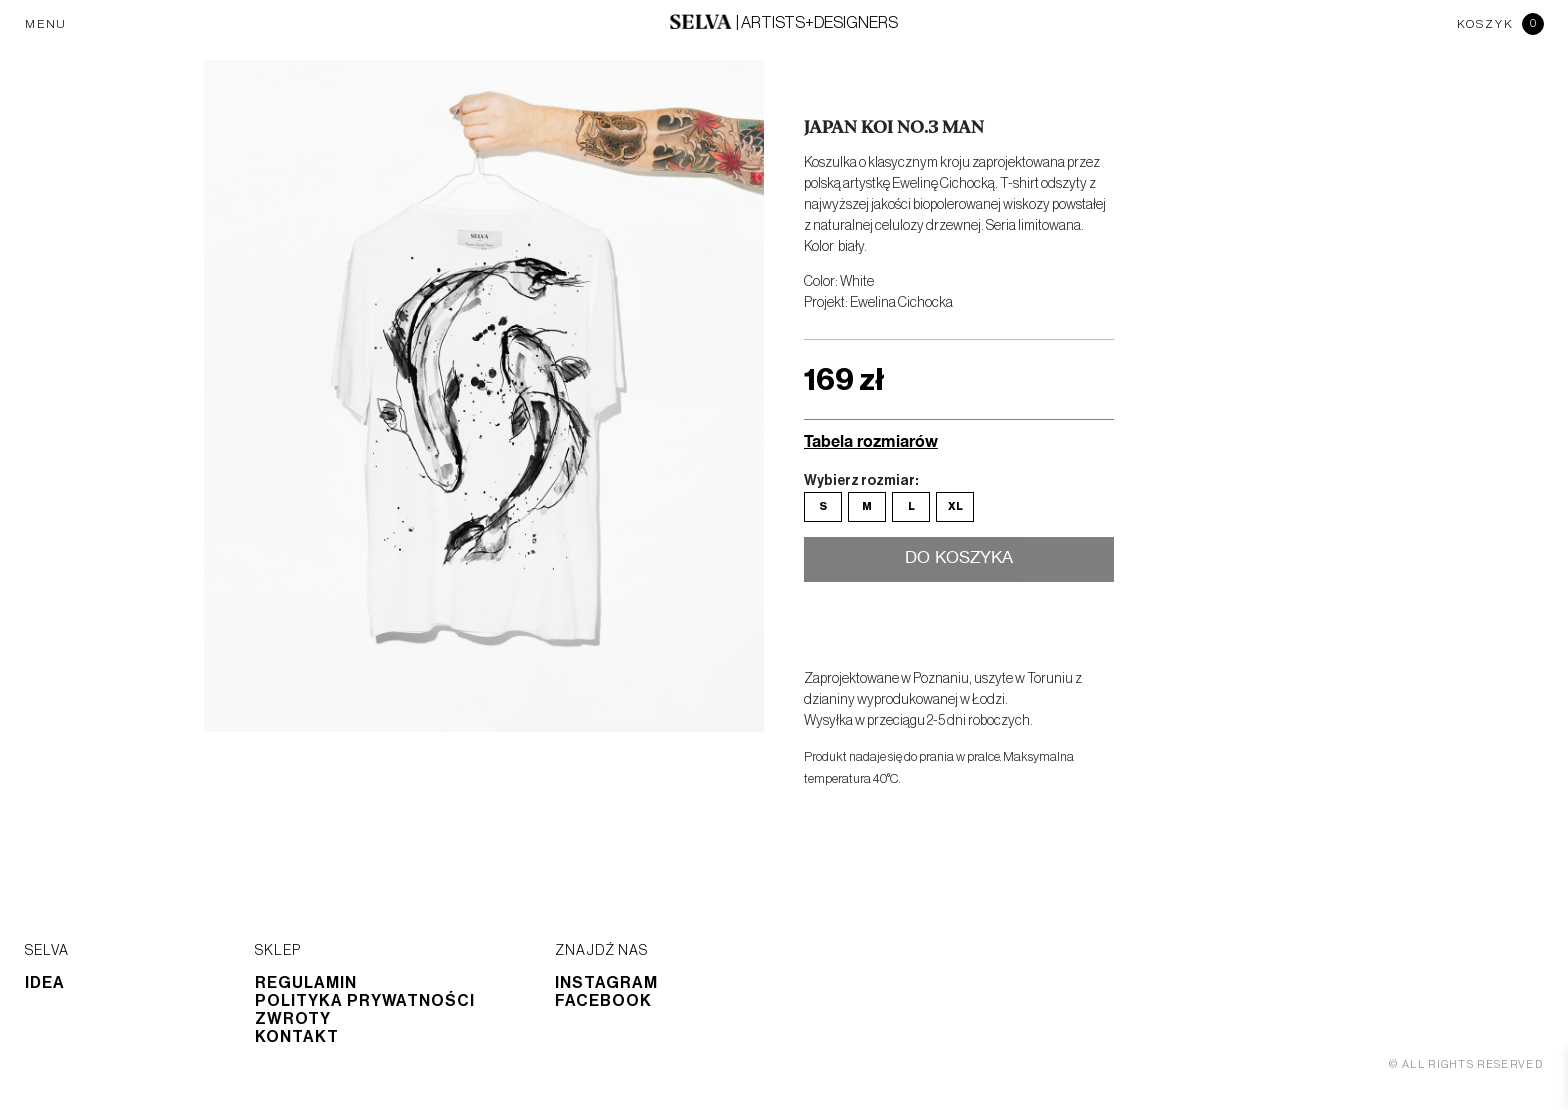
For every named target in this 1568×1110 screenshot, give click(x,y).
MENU (46, 24)
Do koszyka (959, 560)
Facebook (603, 1001)
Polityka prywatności (365, 1001)
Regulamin (306, 983)
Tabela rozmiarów (871, 440)
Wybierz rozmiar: (861, 481)
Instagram (606, 983)
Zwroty (293, 1019)
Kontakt (297, 1037)
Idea (45, 983)
